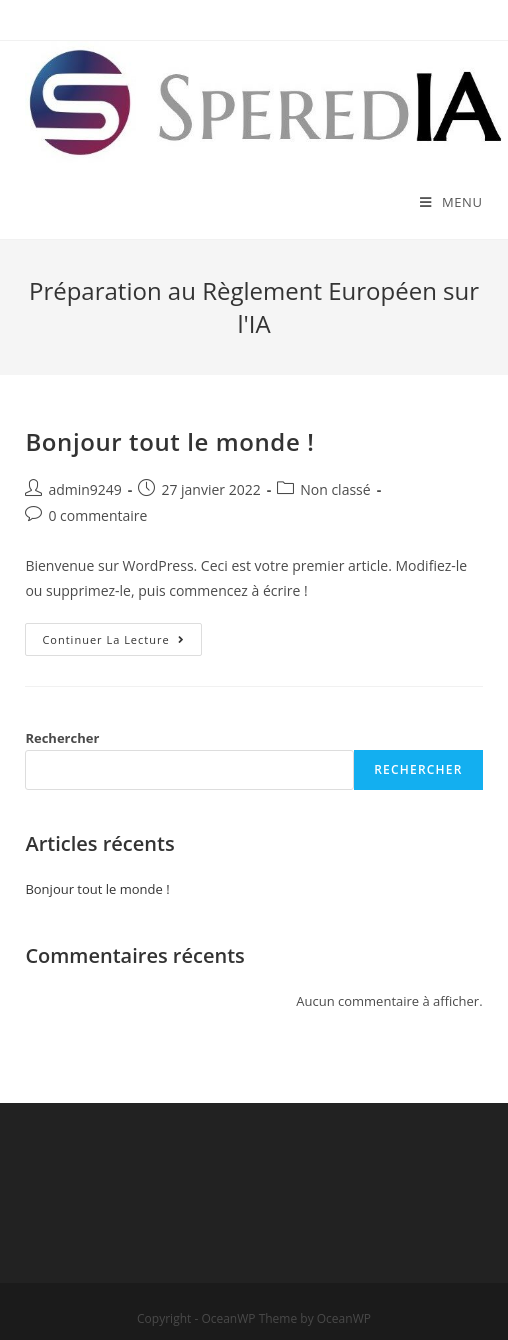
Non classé (335, 489)
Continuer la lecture (121, 643)
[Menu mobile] (451, 202)
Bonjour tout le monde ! (169, 441)
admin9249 (84, 489)
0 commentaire (97, 515)
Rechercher (62, 738)
